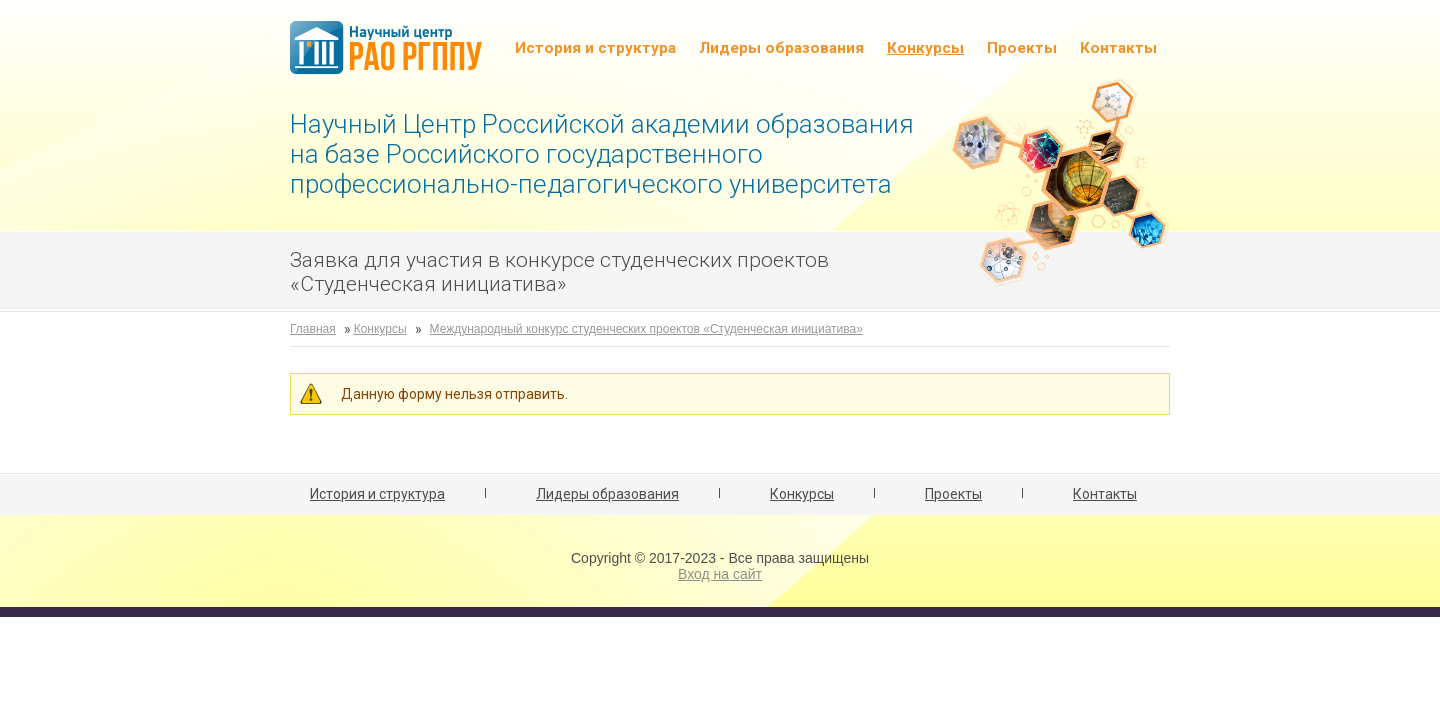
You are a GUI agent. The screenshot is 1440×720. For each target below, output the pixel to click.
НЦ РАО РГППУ (386, 50)
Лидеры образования (781, 48)
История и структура (595, 48)
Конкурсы (925, 48)
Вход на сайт (720, 574)
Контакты (1118, 48)
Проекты (1022, 48)
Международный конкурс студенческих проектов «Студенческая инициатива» (646, 329)
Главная (313, 329)
